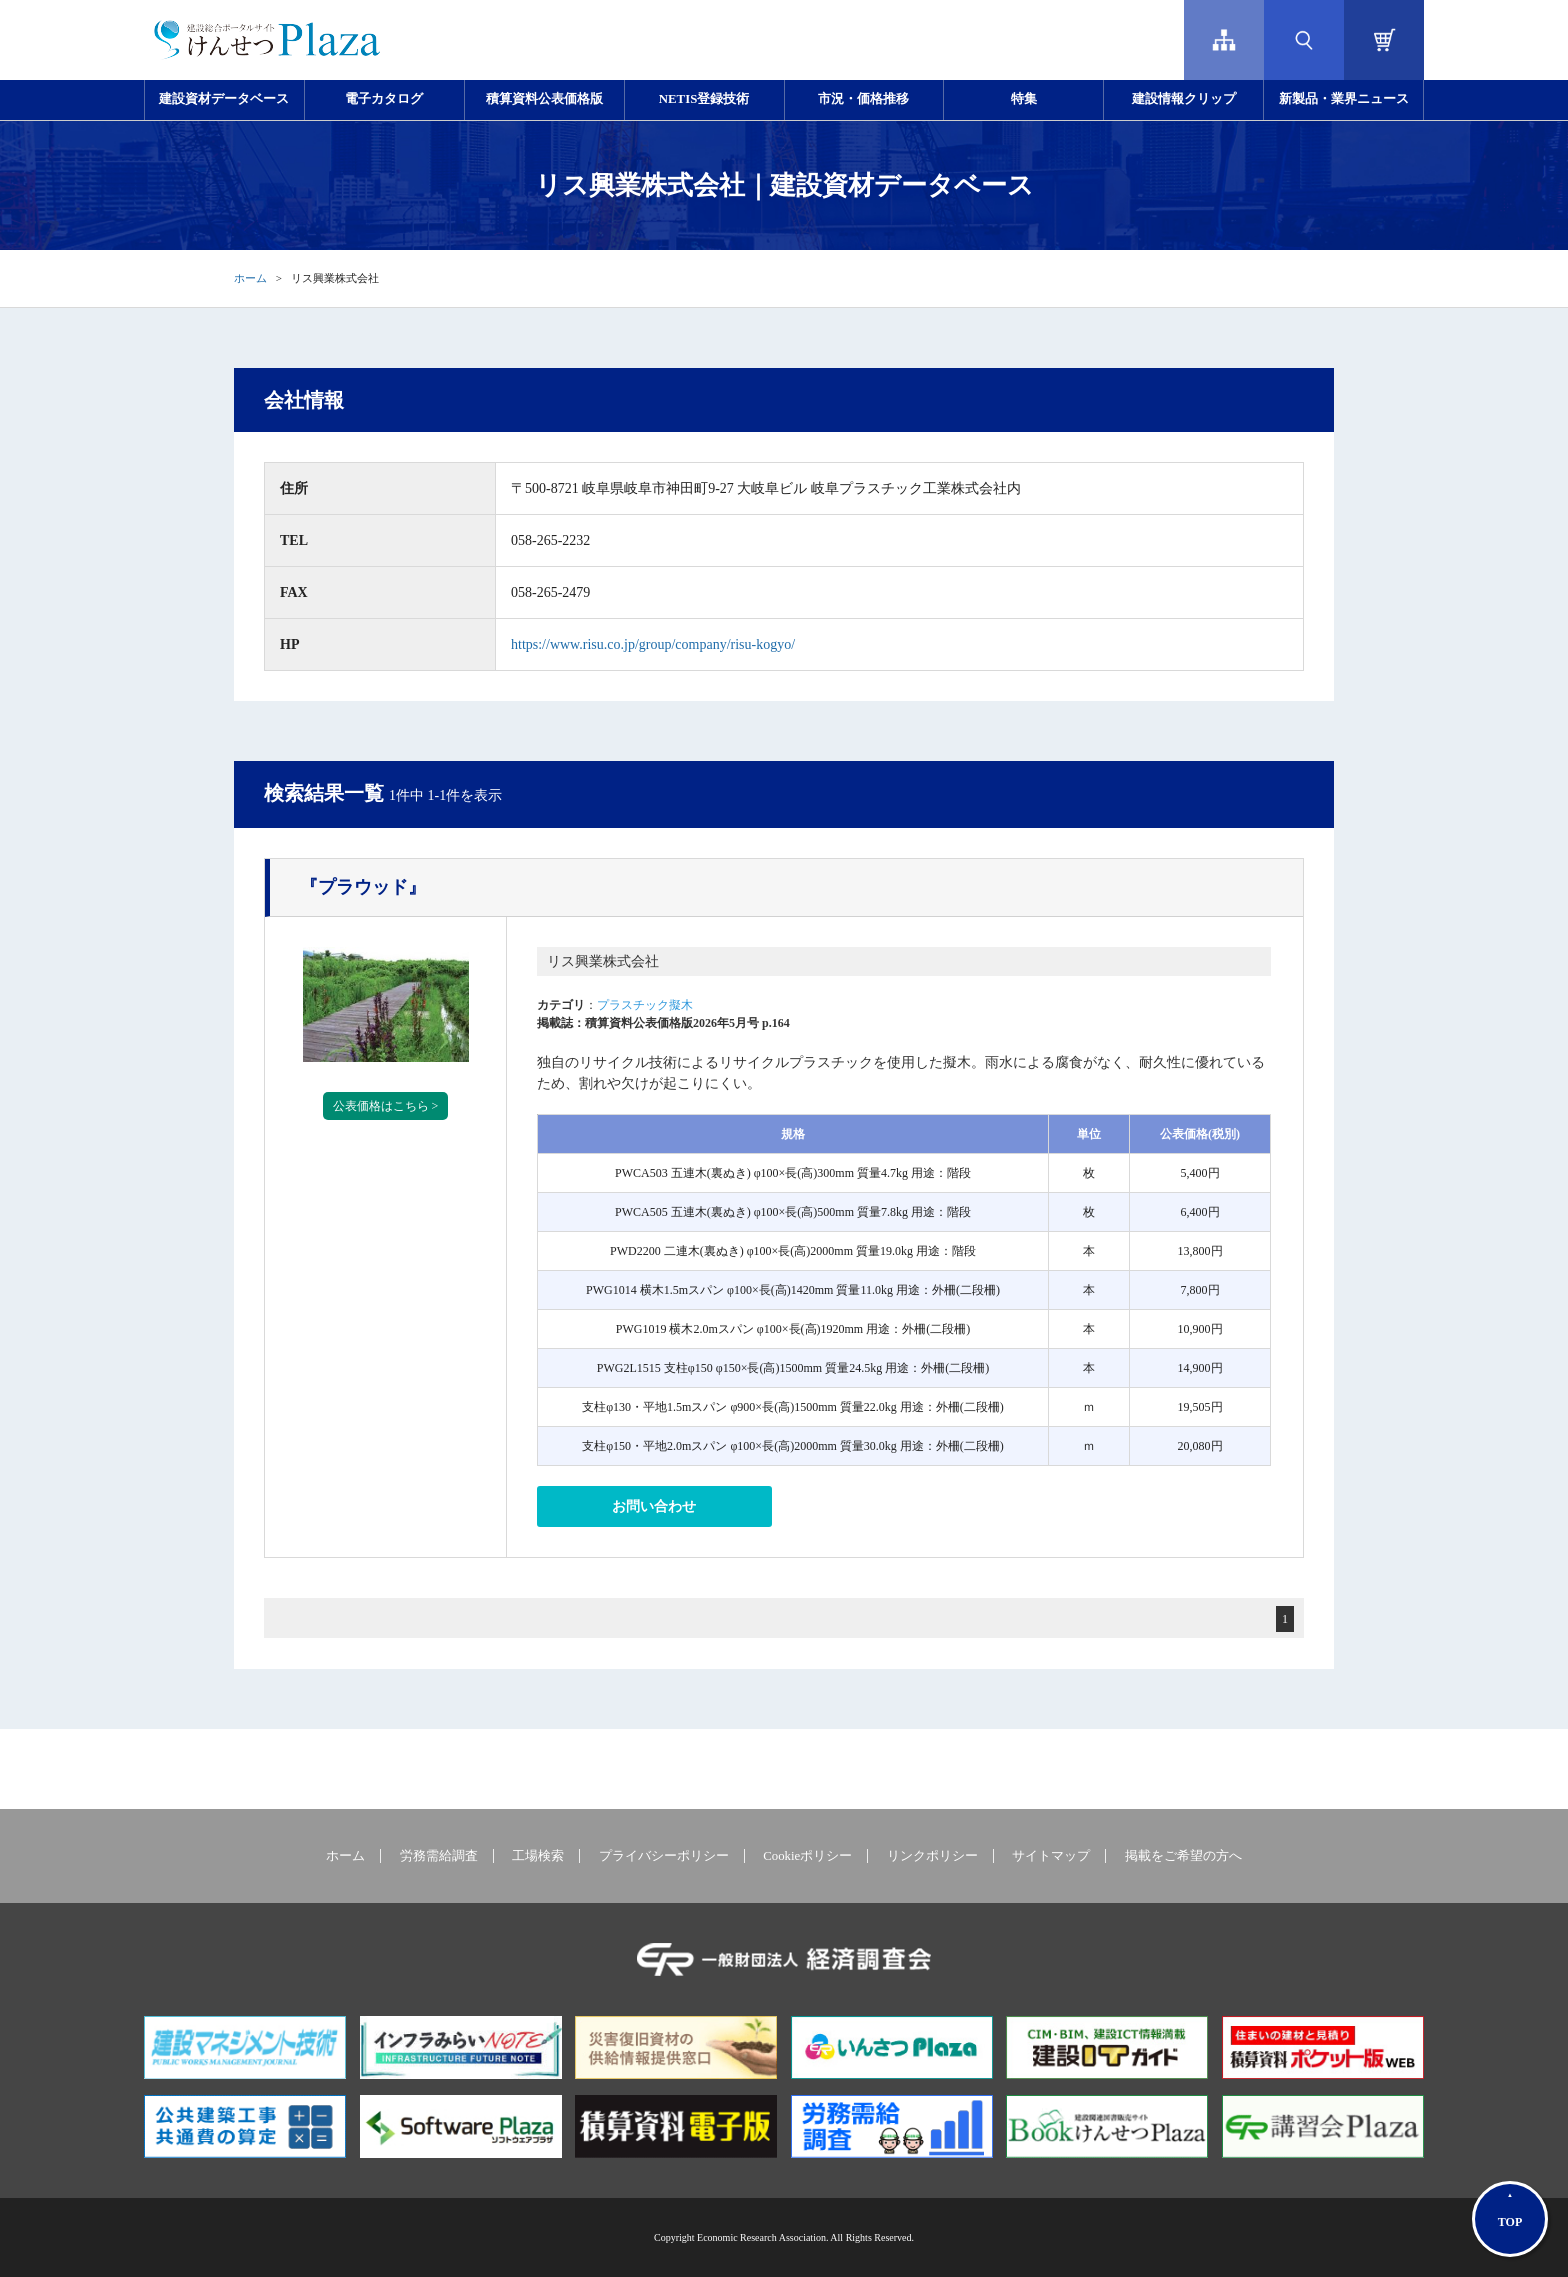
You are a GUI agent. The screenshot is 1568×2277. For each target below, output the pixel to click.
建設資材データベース (224, 99)
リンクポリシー (932, 1856)
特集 (1024, 99)
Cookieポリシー (807, 1856)
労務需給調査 (439, 1856)
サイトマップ (1051, 1856)
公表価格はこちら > (386, 1106)
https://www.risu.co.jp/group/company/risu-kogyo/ (653, 644)
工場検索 (538, 1856)
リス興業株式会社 (603, 961)
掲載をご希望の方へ (1183, 1856)
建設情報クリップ (1184, 99)
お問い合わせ (654, 1506)
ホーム (250, 278)
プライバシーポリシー (664, 1856)
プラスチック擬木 (645, 1005)
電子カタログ (384, 99)
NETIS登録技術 (704, 99)
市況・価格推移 (863, 99)
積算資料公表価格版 (544, 99)
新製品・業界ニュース (1344, 99)
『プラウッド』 (363, 887)
